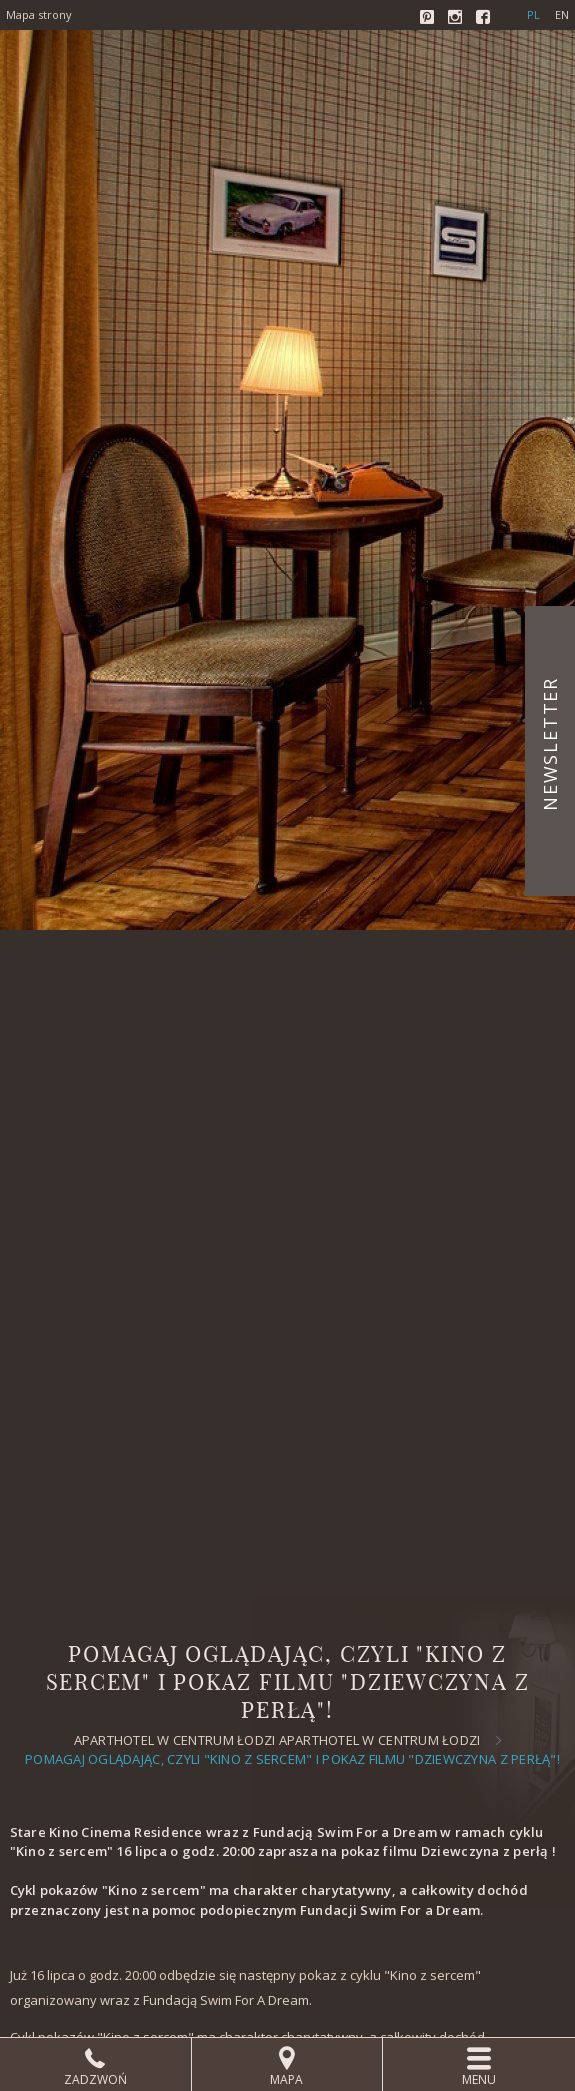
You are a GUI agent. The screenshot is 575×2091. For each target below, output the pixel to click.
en (562, 14)
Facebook (485, 19)
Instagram (457, 19)
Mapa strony (39, 14)
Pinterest (429, 19)
